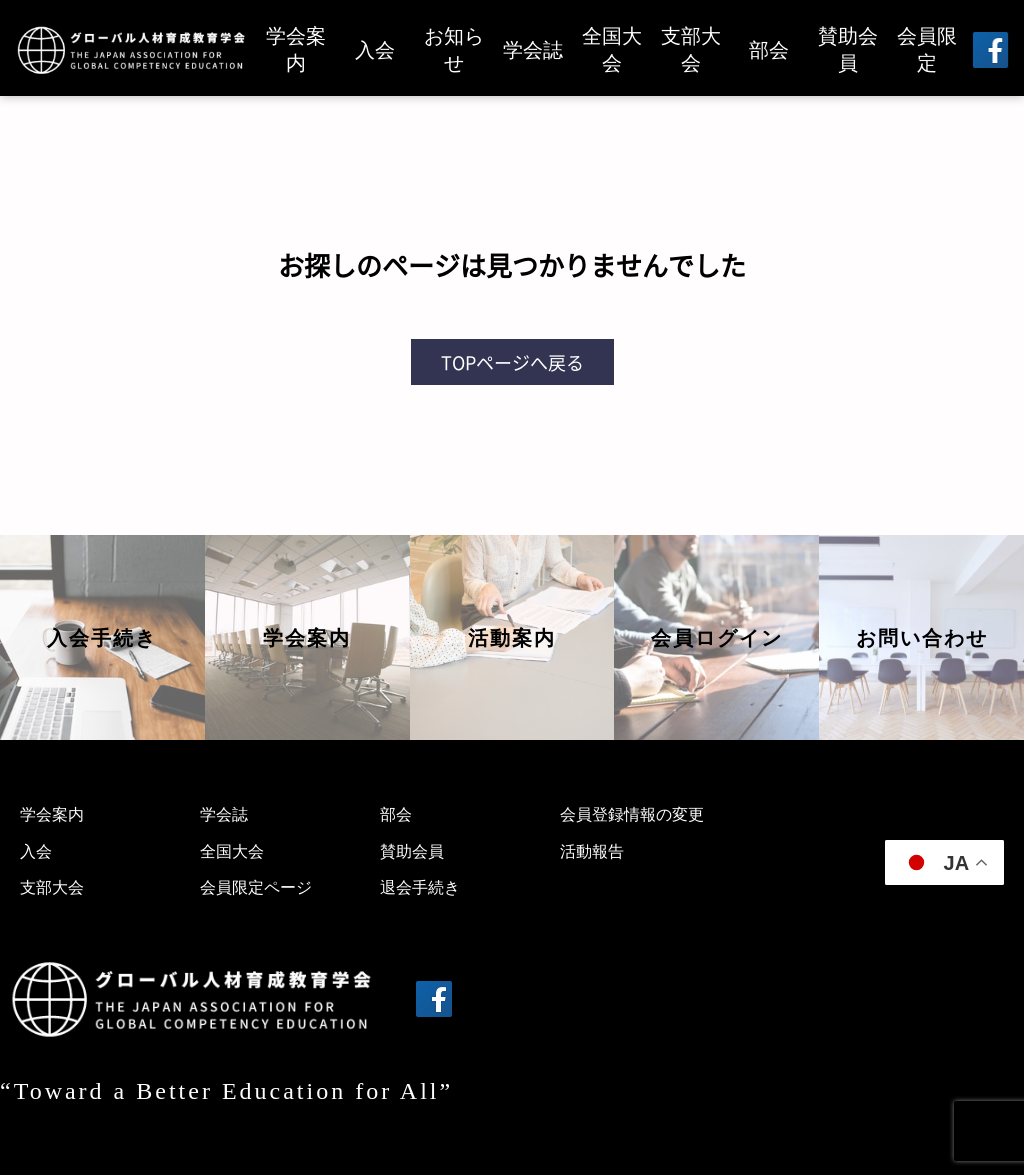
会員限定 (927, 49)
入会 (375, 50)
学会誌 (533, 50)
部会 (769, 50)
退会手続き (420, 887)
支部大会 (691, 49)
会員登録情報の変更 (632, 814)
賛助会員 (848, 49)
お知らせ (454, 49)
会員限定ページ (256, 887)
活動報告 (592, 851)
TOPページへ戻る (512, 362)
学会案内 (296, 49)
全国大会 (612, 49)
